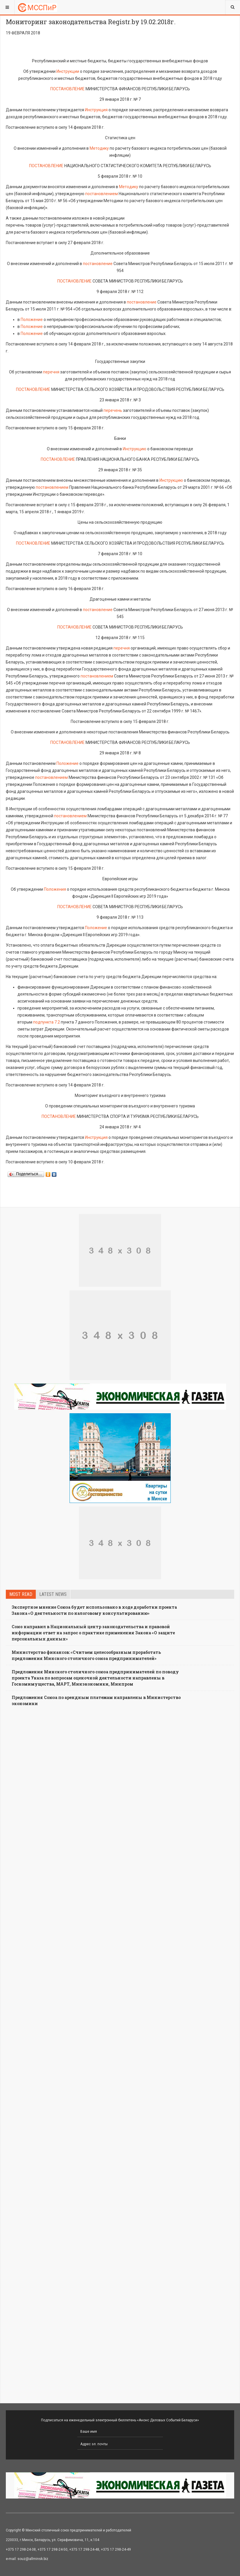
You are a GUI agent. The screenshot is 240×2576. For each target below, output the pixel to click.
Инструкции (67, 71)
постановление (98, 263)
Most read (20, 1594)
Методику (99, 148)
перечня (51, 372)
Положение (32, 319)
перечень (113, 410)
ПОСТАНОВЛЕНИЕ (67, 89)
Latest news (53, 1594)
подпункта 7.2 (46, 1022)
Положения (55, 889)
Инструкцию (134, 449)
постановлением (101, 193)
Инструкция (96, 109)
